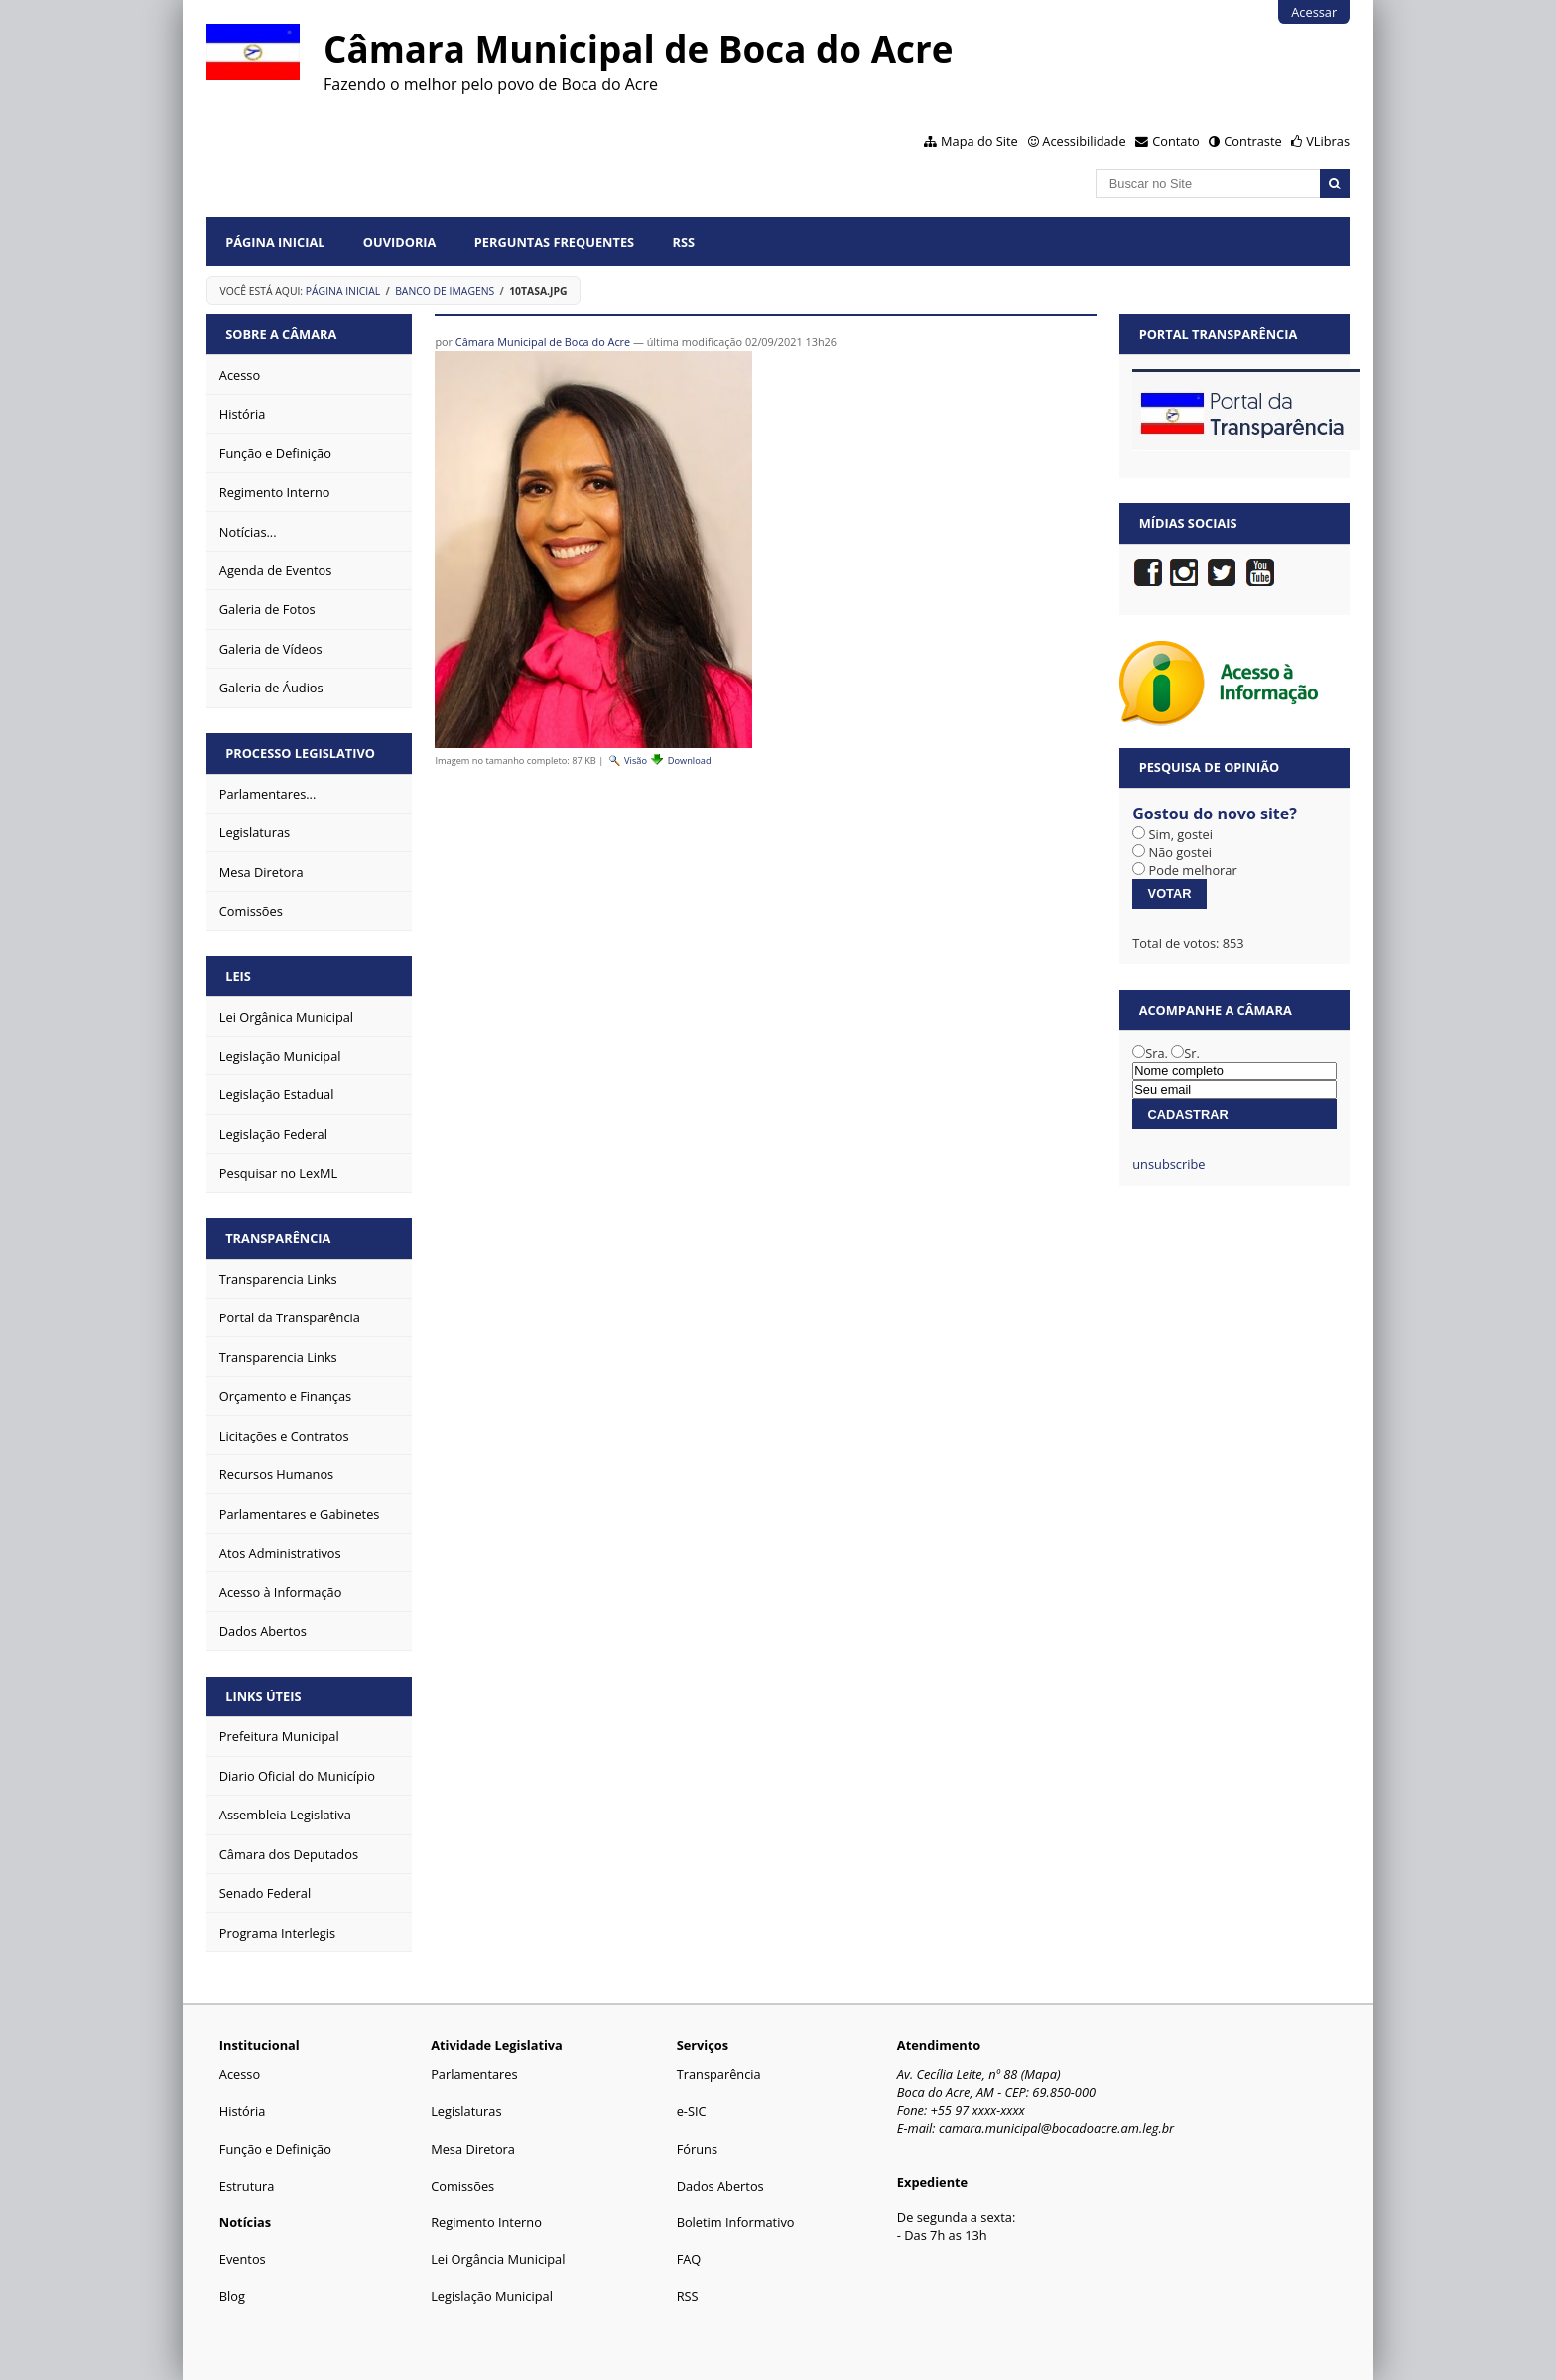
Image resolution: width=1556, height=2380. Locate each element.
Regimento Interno (486, 2222)
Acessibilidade (1083, 141)
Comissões (462, 2185)
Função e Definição (275, 2149)
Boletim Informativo (736, 2222)
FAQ (689, 2259)
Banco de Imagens (444, 291)
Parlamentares (474, 2074)
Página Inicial (274, 242)
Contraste (1252, 141)
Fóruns (697, 2149)
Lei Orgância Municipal (498, 2259)
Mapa (1040, 2074)
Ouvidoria (400, 242)
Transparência (277, 1238)
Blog (232, 2296)
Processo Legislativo (300, 753)
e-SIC (692, 2111)
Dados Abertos (720, 2185)
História (242, 2111)
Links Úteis (263, 1696)
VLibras (1328, 141)
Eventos (242, 2259)
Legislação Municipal (492, 2296)
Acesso (239, 2074)
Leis (238, 976)
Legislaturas (466, 2111)
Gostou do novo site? (1214, 813)
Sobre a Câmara (280, 334)
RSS (683, 242)
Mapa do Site (979, 141)
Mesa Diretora (473, 2149)
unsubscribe (1168, 1164)
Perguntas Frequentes (554, 242)
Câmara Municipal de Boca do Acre (542, 341)
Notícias (245, 2222)
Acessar (1314, 12)
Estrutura (247, 2185)
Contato (1176, 141)
